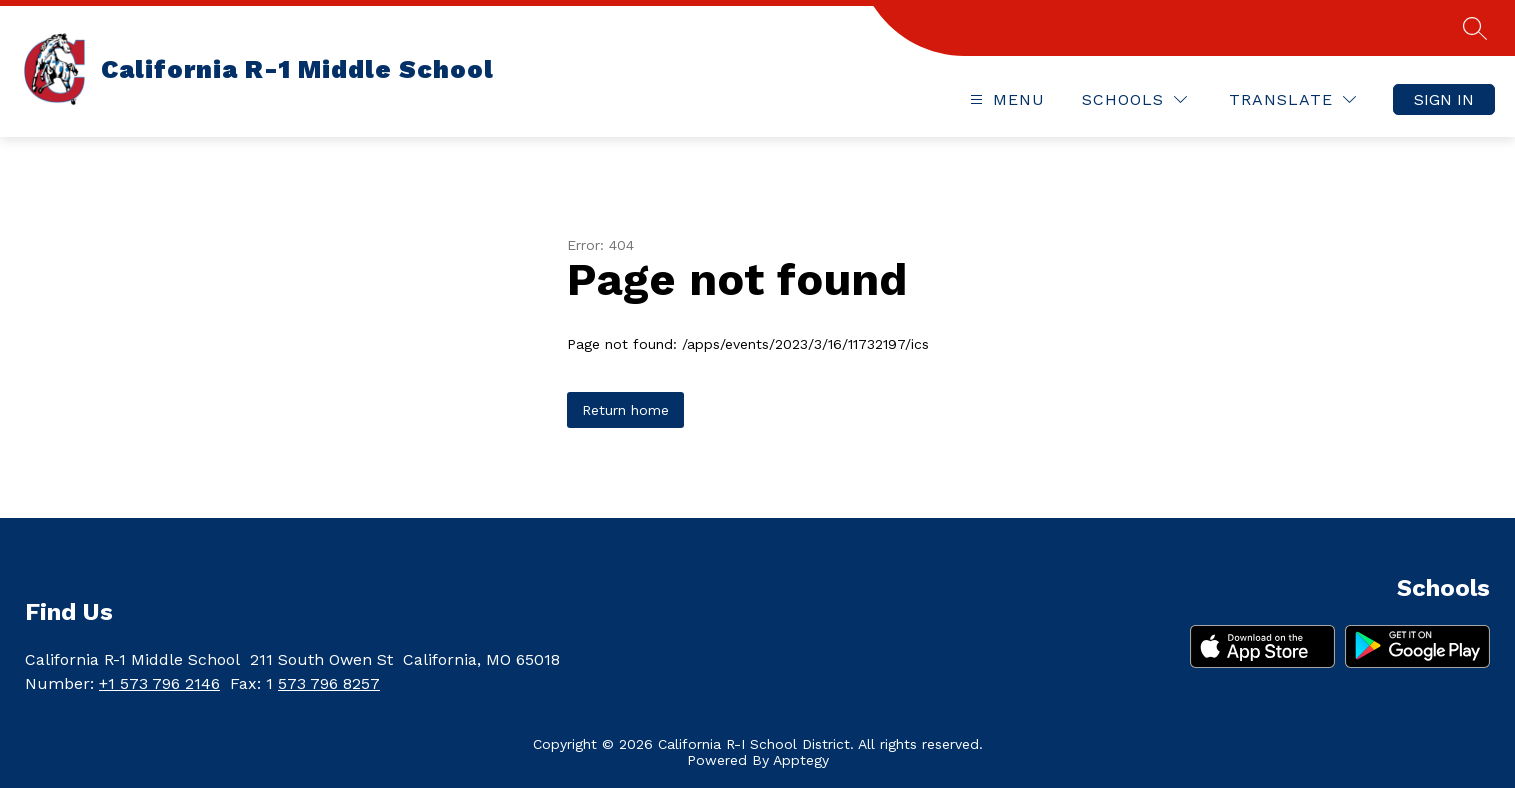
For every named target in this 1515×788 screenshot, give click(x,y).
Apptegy (801, 760)
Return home (625, 410)
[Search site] (1475, 28)
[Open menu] (1005, 99)
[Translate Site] (1292, 99)
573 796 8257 (329, 683)
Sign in (1444, 99)
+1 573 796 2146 (159, 683)
